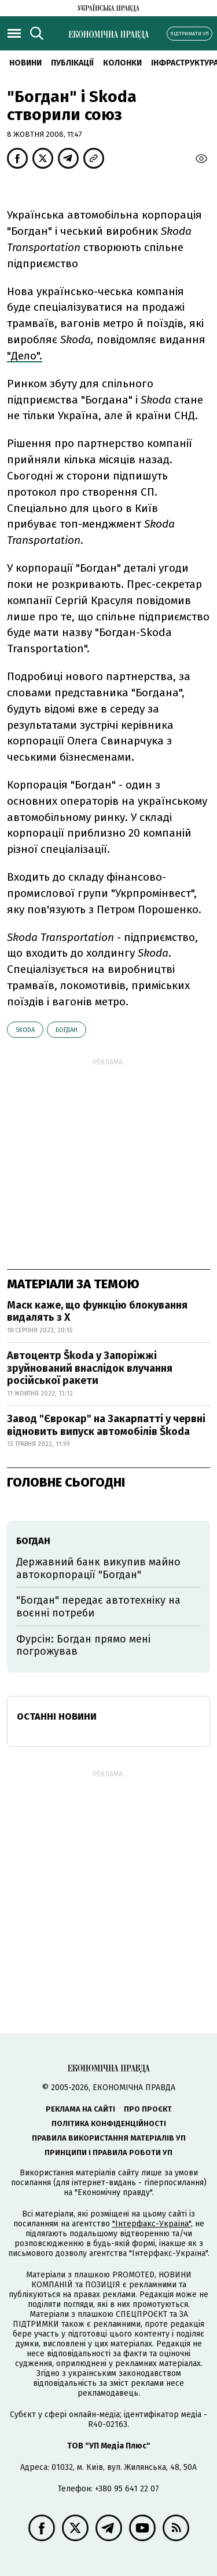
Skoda (25, 1030)
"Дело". (24, 355)
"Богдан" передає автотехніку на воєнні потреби (98, 1606)
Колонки (122, 63)
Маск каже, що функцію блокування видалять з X (97, 1311)
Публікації (72, 63)
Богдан (67, 1030)
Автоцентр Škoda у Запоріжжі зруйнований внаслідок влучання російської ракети (89, 1368)
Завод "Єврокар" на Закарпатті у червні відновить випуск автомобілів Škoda (106, 1425)
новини (25, 63)
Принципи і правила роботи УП (108, 2152)
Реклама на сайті (80, 2109)
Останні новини (57, 1716)
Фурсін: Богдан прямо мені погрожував (83, 1645)
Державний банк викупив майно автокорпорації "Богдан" (98, 1568)
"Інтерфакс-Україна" (151, 2224)
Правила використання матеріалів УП (109, 2138)
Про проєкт (148, 2109)
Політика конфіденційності (109, 2123)
